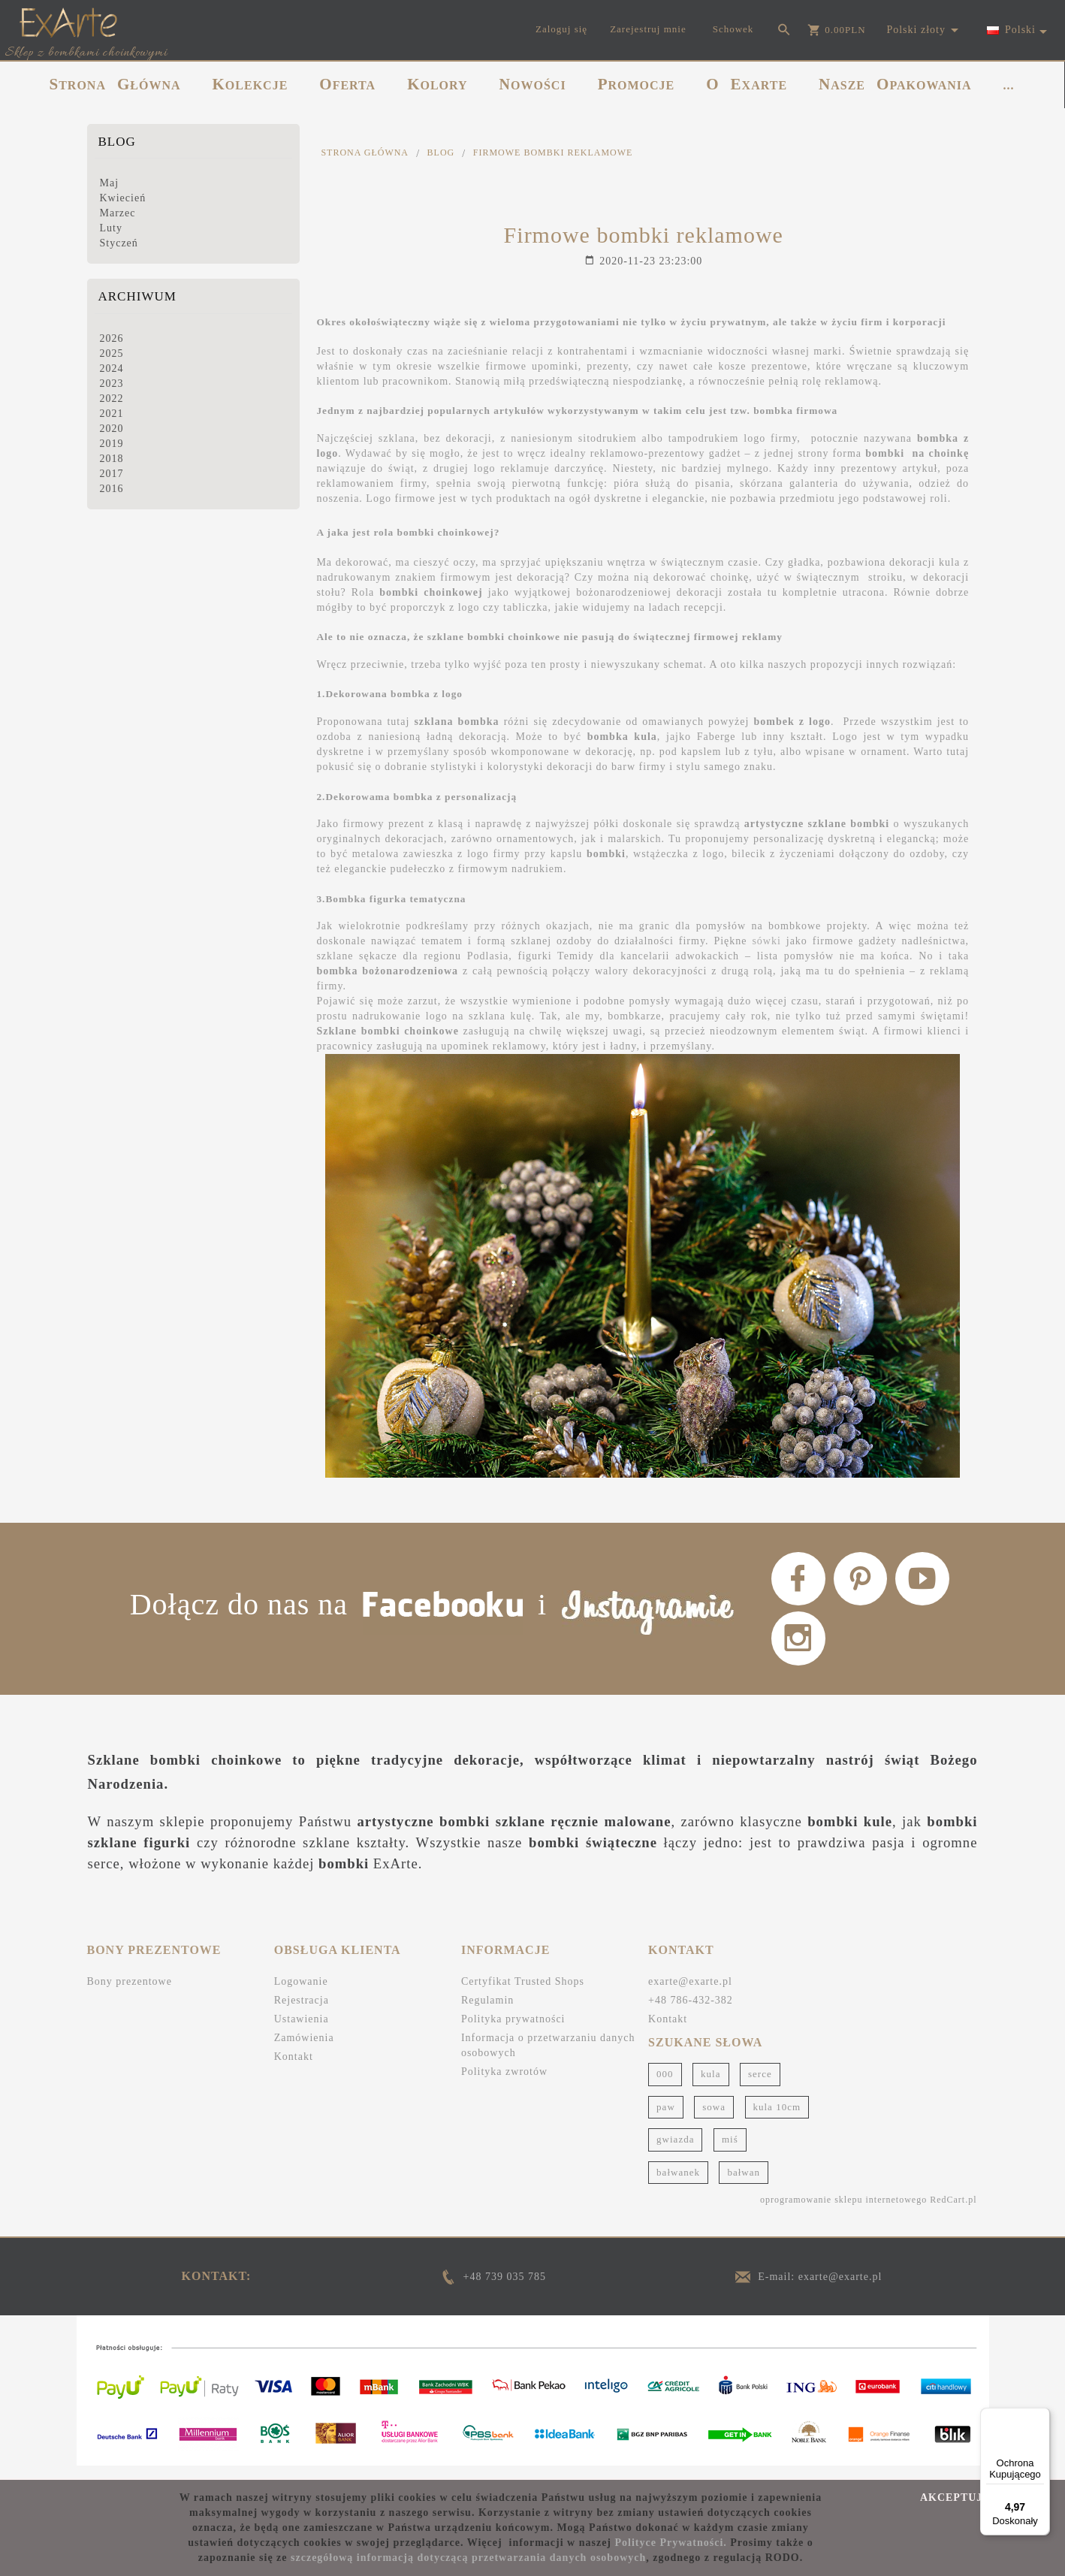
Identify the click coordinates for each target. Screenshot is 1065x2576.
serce (760, 2086)
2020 (112, 428)
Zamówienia (304, 2050)
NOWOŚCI (532, 84)
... (1009, 85)
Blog (117, 141)
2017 (112, 473)
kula (710, 2086)
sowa (714, 2119)
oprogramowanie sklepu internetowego (843, 2212)
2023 (112, 383)
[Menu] (1041, 2417)
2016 (112, 488)
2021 (112, 413)
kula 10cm (777, 2119)
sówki (766, 941)
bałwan (743, 2185)
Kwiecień (123, 198)
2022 (112, 398)
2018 (112, 458)
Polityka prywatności (513, 2031)
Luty (111, 228)
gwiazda (675, 2152)
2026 (112, 338)
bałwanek (678, 2185)
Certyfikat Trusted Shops (522, 1994)
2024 (112, 368)
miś (730, 2152)
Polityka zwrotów (504, 2084)
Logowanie (301, 1994)
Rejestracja (301, 2013)
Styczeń (119, 243)
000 (665, 2086)
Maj (109, 183)
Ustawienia (301, 2031)
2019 (112, 443)
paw (665, 2119)
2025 (112, 353)
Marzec (118, 213)
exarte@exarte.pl (690, 1994)
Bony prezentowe (129, 1994)
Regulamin (487, 2013)
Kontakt (293, 2069)
